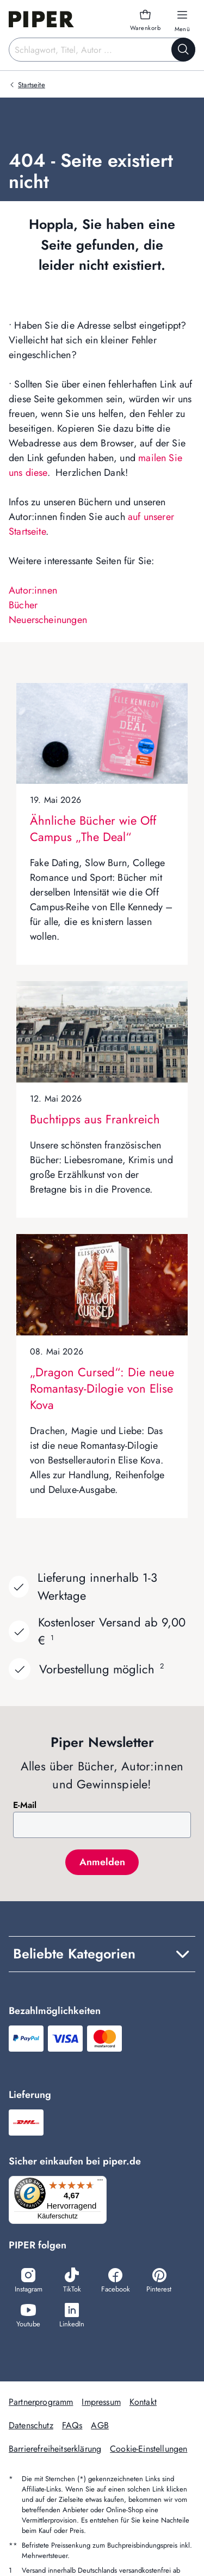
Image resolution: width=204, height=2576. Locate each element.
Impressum (101, 2402)
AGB (99, 2425)
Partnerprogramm (41, 2402)
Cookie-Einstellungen (148, 2448)
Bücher (23, 605)
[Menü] (100, 2182)
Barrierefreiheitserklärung (55, 2448)
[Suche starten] (183, 50)
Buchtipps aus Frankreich (95, 1119)
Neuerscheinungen (48, 620)
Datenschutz (31, 2425)
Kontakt (143, 2402)
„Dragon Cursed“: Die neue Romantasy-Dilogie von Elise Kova (102, 1388)
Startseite (31, 85)
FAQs (72, 2425)
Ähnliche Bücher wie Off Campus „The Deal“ (93, 828)
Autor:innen (33, 590)
